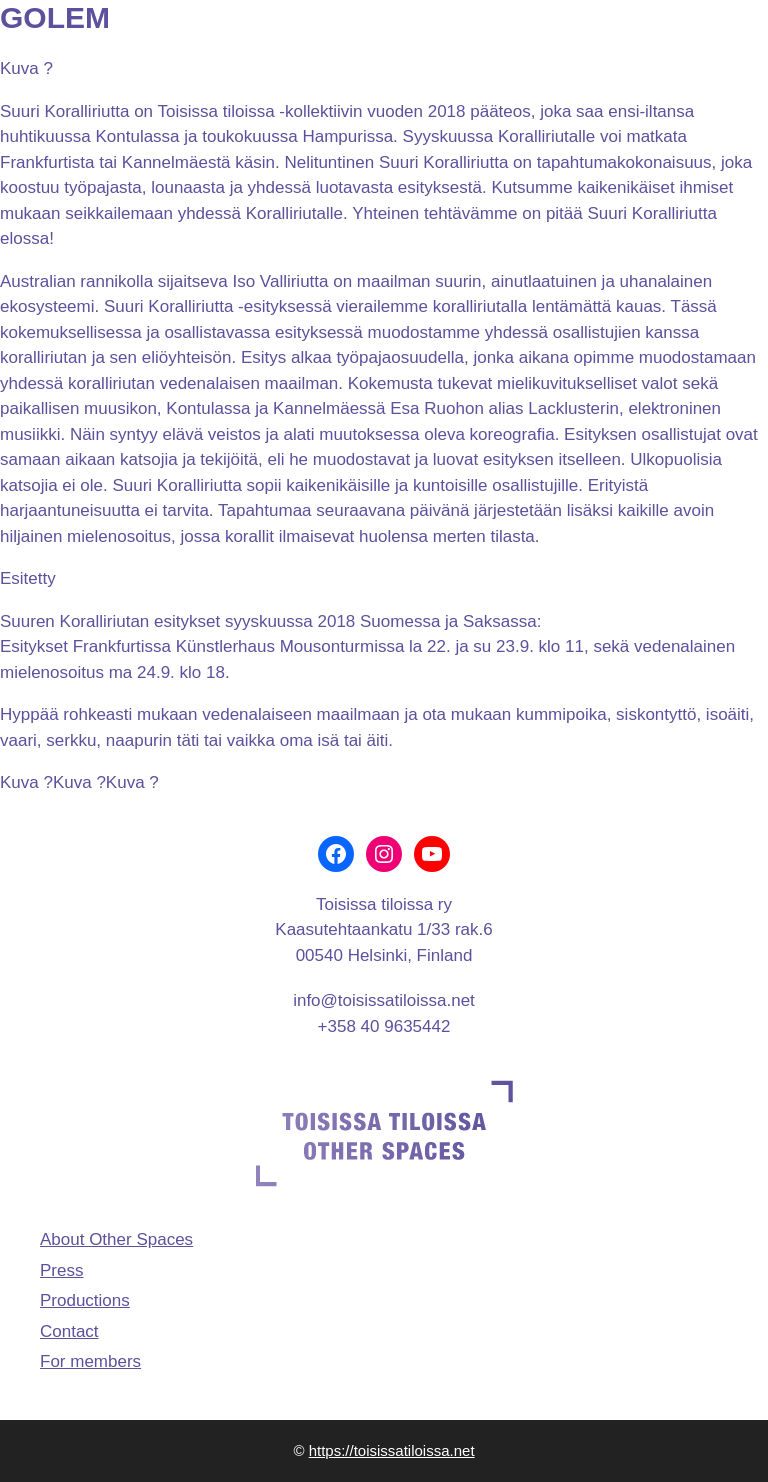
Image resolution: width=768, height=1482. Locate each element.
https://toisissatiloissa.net (392, 1450)
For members (90, 1361)
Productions (85, 1300)
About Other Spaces (116, 1239)
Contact (69, 1331)
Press (61, 1270)
